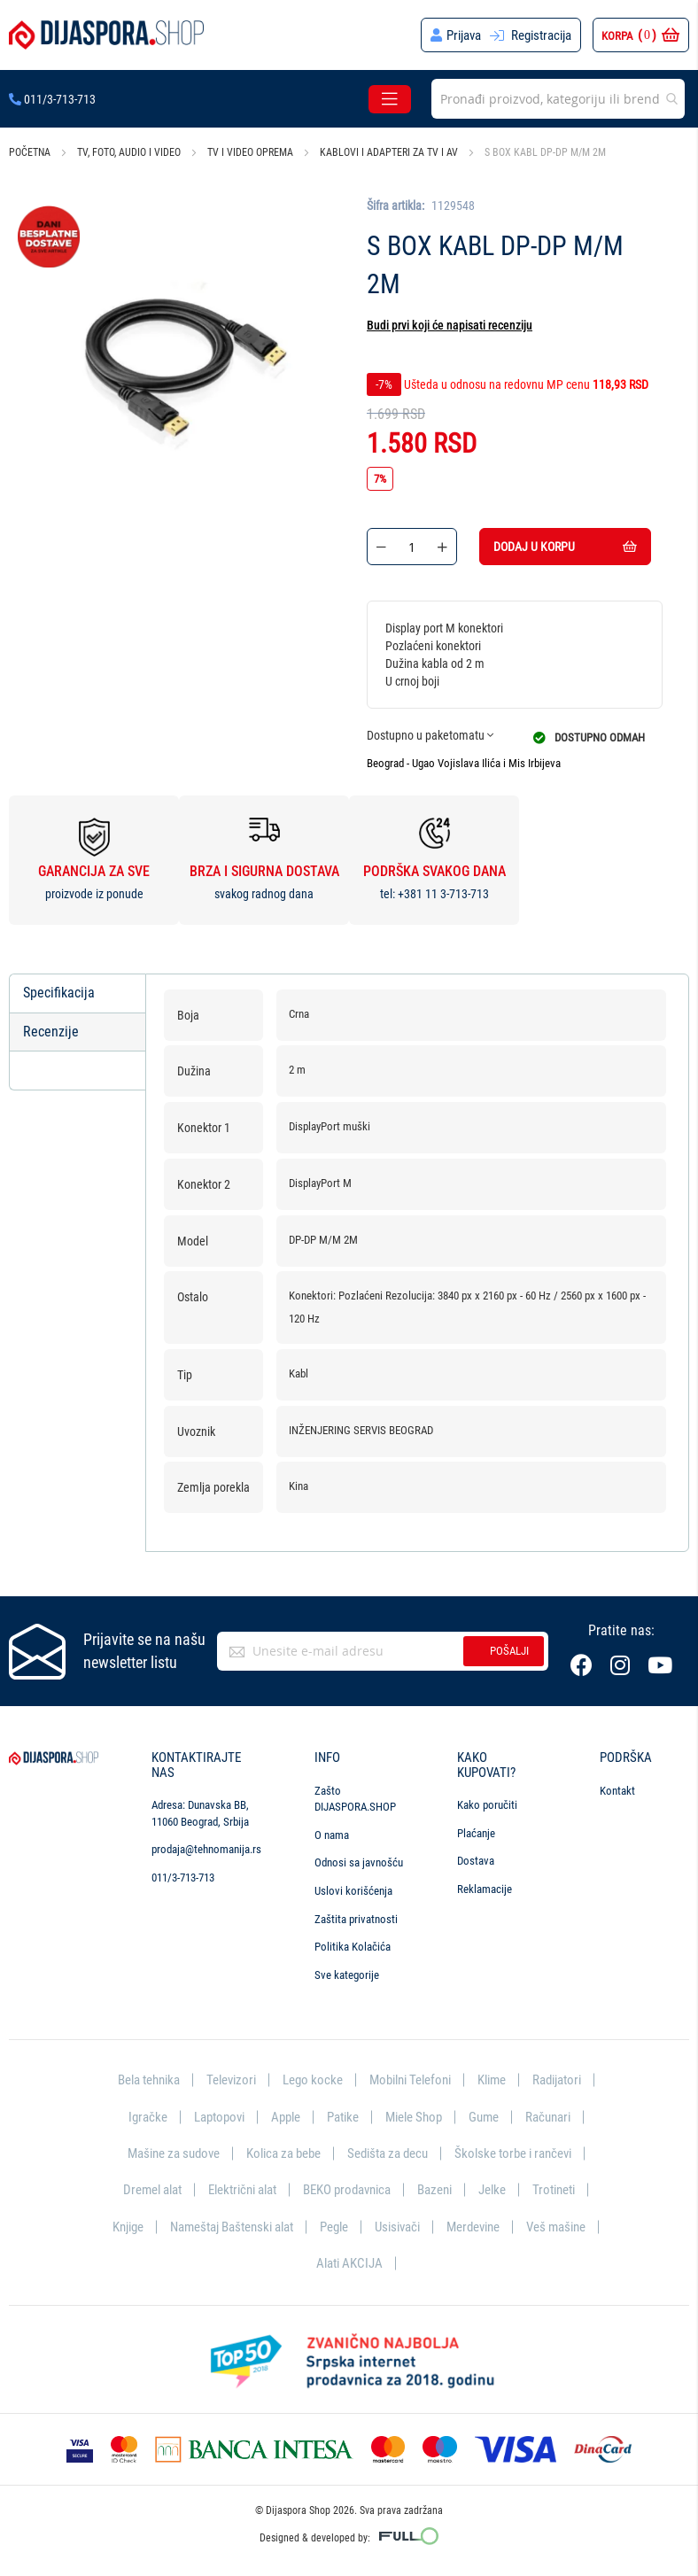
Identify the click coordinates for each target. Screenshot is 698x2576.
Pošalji (509, 1650)
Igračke (147, 2117)
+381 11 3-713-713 (443, 894)
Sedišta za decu (387, 2153)
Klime (491, 2080)
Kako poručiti (487, 1805)
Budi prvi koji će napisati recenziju (449, 325)
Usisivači (397, 2227)
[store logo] (106, 35)
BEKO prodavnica (347, 2190)
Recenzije (51, 1031)
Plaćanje (476, 1833)
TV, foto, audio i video (129, 152)
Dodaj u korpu (565, 546)
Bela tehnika (149, 2080)
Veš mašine (556, 2227)
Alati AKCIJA (349, 2263)
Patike (343, 2117)
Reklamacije (484, 1889)
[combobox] (558, 99)
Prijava (463, 35)
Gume (484, 2117)
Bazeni (434, 2190)
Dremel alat (152, 2190)
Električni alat (242, 2190)
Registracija (541, 35)
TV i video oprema (250, 152)
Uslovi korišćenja (353, 1890)
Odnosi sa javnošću (358, 1862)
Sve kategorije (346, 1975)
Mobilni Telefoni (410, 2080)
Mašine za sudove (174, 2153)
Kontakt (617, 1790)
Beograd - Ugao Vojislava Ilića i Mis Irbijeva (464, 763)
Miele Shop (413, 2117)
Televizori (231, 2080)
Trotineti (553, 2190)
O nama (331, 1835)
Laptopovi (219, 2117)
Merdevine (473, 2227)
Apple (285, 2117)
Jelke (492, 2190)
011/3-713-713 (52, 99)
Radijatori (556, 2080)
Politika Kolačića (352, 1946)
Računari (547, 2117)
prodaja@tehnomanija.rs (206, 1849)
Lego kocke (313, 2080)
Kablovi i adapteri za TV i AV (389, 152)
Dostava (475, 1860)
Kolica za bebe (283, 2153)
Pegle (334, 2227)
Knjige (127, 2227)
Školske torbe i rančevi (512, 2153)
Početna (29, 152)
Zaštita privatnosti (356, 1919)
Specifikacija (59, 992)
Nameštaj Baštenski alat (231, 2227)
